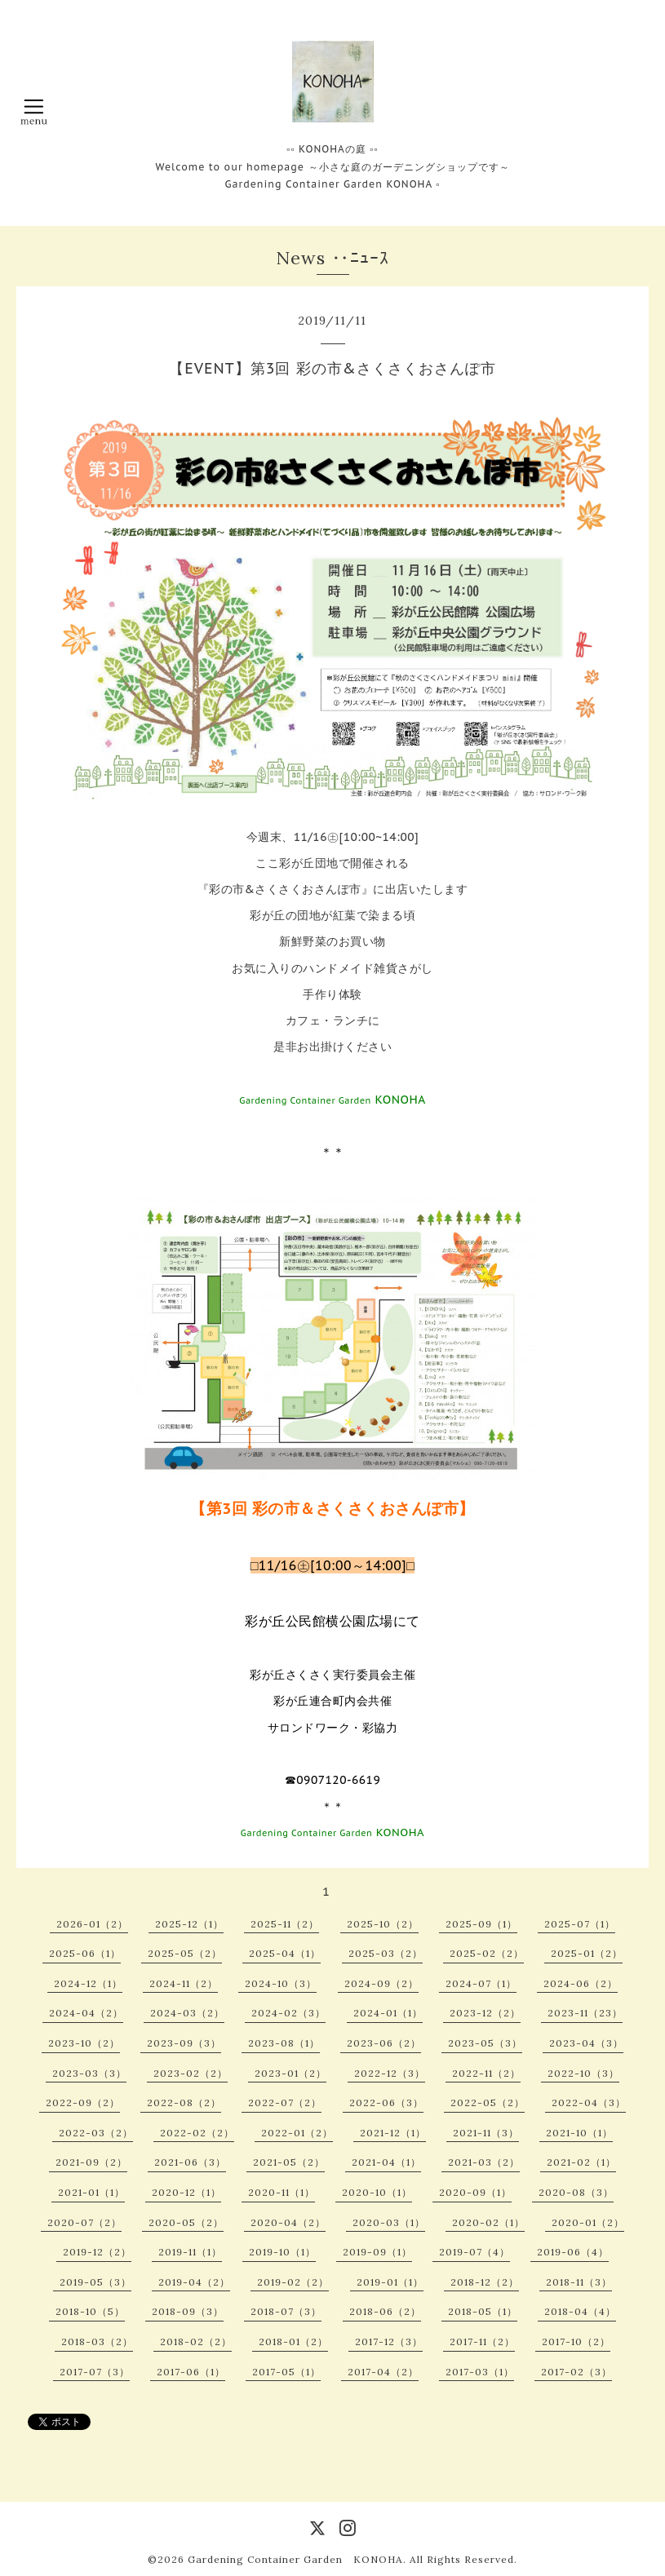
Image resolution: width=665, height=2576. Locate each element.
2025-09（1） (481, 1924)
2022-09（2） (83, 2102)
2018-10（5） (90, 2311)
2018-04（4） (580, 2311)
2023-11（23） (585, 2013)
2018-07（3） (285, 2311)
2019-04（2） (194, 2282)
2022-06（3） (386, 2102)
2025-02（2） (487, 1953)
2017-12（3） (389, 2341)
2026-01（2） (92, 1924)
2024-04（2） (86, 2013)
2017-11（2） (482, 2341)
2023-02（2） (190, 2073)
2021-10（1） (579, 2133)
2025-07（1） (579, 1924)
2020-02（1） (488, 2222)
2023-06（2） (384, 2043)
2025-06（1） (85, 1953)
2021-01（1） (91, 2192)
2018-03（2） (97, 2341)
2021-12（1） (393, 2133)
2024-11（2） (183, 1983)
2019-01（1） (390, 2282)
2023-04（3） (586, 2043)
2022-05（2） (487, 2102)
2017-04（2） (383, 2372)
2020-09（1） (475, 2192)
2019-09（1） (377, 2252)
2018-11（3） (579, 2282)
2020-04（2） (288, 2222)
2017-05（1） (286, 2372)
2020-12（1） (186, 2192)
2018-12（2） (484, 2282)
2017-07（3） (95, 2372)
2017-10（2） (576, 2341)
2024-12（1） (88, 1983)
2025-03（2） (385, 1953)
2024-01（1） (388, 2013)
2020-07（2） (84, 2222)
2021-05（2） (289, 2162)
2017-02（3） (576, 2372)
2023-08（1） (284, 2043)
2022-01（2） (297, 2133)
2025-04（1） (285, 1953)
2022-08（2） (184, 2102)
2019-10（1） (282, 2252)
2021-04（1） (386, 2162)
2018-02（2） (196, 2341)
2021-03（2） (484, 2162)
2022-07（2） (284, 2102)
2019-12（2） (97, 2252)
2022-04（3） (589, 2102)
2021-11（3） (486, 2133)
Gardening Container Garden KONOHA (295, 2559)
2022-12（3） (389, 2073)
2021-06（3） (190, 2162)
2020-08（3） (576, 2192)
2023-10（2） (84, 2043)
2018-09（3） (188, 2311)
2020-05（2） (186, 2222)
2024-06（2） (580, 1983)
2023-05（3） (485, 2043)
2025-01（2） (587, 1953)
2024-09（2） (381, 1983)
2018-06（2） (385, 2311)
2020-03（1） (388, 2222)
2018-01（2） (293, 2341)
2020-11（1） (281, 2192)
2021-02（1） (581, 2162)
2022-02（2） (197, 2133)
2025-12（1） (189, 1924)
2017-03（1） (480, 2372)
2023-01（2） (290, 2073)
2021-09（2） (91, 2162)
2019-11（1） (190, 2252)
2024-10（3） (281, 1983)
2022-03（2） (96, 2133)
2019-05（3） (95, 2282)
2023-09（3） (184, 2043)
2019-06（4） (573, 2252)
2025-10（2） (383, 1924)
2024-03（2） (187, 2013)
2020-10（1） (377, 2192)
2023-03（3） (89, 2073)
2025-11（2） (284, 1924)
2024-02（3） (288, 2013)
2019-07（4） (474, 2252)
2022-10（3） (583, 2073)
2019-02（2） (293, 2282)
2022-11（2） (486, 2073)
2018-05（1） (482, 2311)
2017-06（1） (191, 2372)
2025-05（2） (185, 1953)
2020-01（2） (588, 2222)
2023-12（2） (485, 2013)
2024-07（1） (481, 1983)
